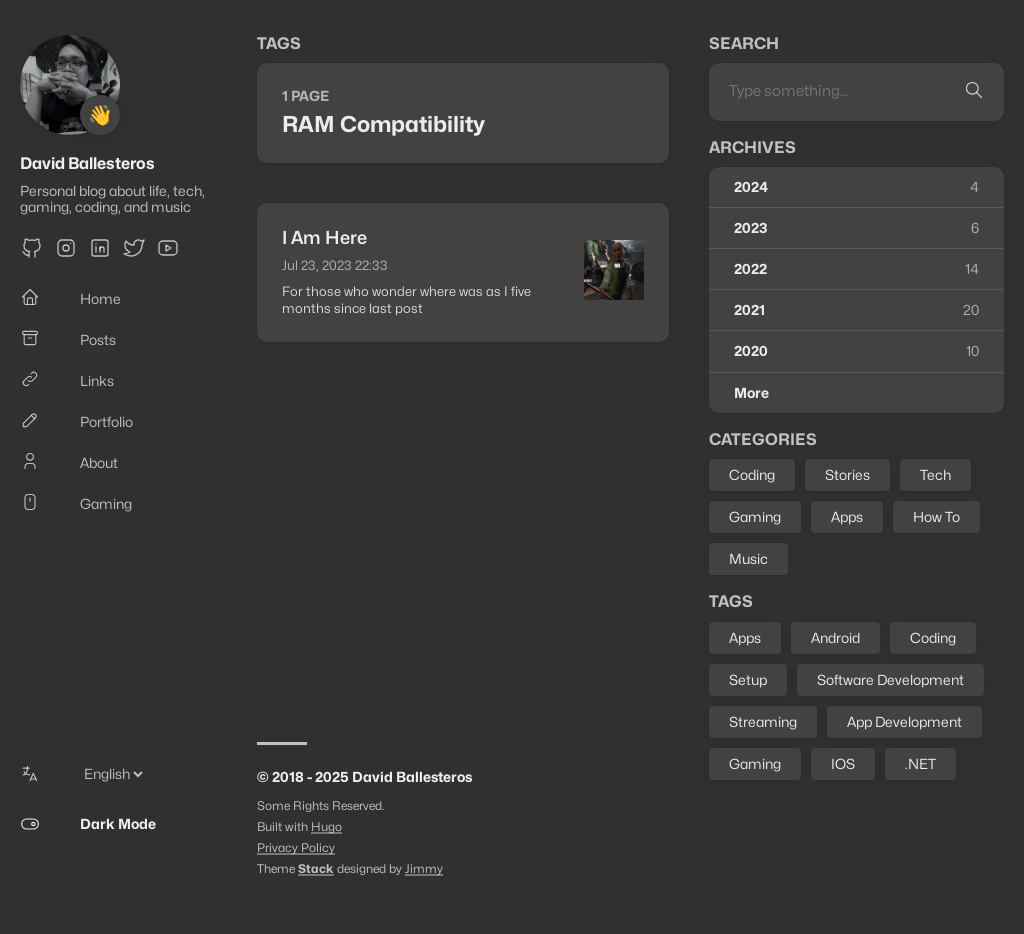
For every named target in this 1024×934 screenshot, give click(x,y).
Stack (316, 868)
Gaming (755, 516)
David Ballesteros (87, 163)
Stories (847, 474)
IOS (843, 763)
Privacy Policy (296, 847)
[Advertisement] (463, 532)
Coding (752, 474)
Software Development (890, 679)
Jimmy (424, 868)
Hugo (326, 826)
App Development (904, 721)
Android (835, 637)
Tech (935, 474)
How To (936, 516)
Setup (748, 679)
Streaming (763, 721)
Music (748, 558)
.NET (920, 763)
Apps (847, 516)
